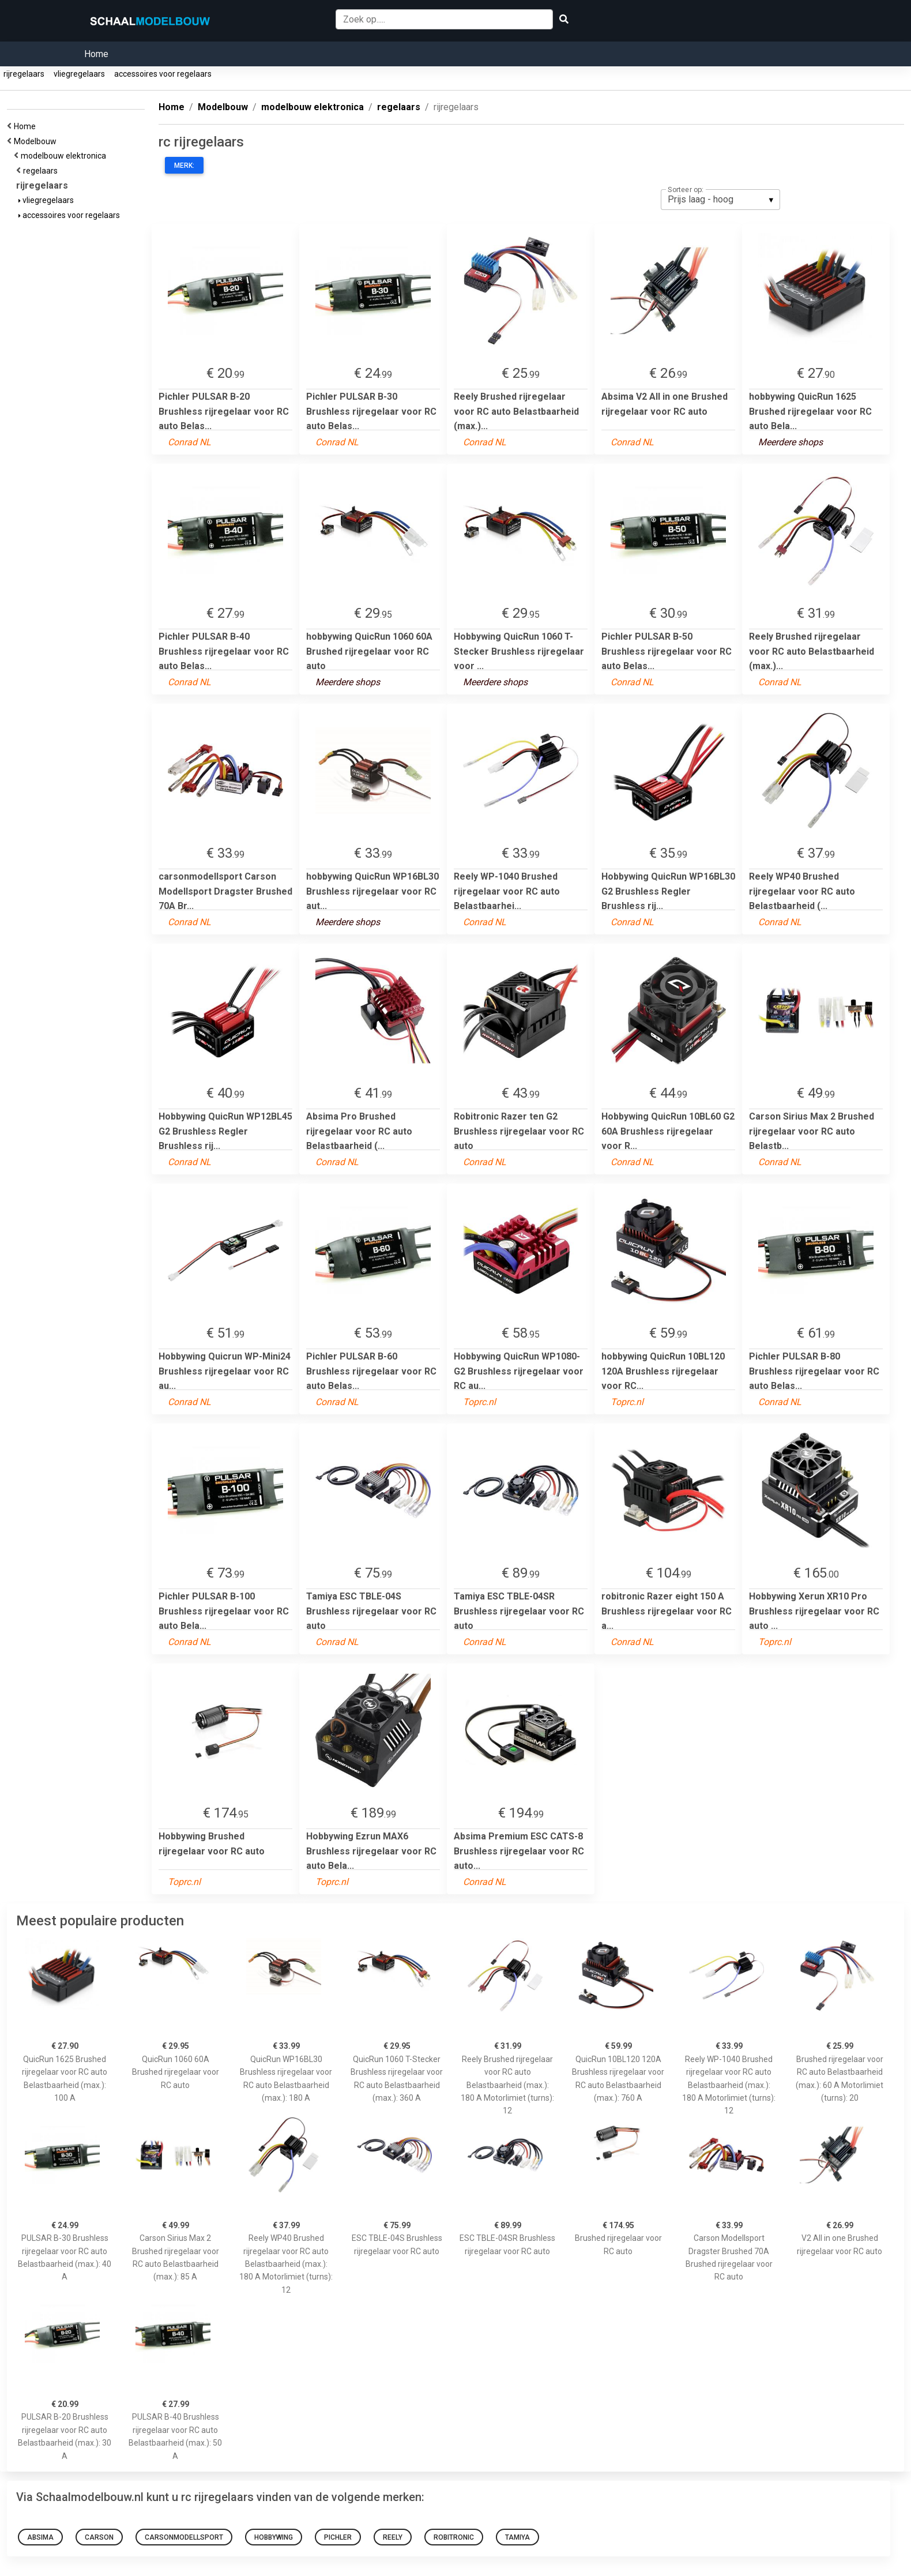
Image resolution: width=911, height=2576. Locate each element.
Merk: (184, 166)
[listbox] (720, 199)
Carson (99, 2537)
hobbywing (273, 2537)
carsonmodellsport (184, 2537)
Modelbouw (37, 141)
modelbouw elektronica (65, 155)
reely (392, 2537)
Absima (40, 2537)
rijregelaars (24, 73)
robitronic (454, 2537)
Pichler (338, 2537)
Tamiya (517, 2537)
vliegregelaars (79, 73)
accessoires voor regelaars (163, 73)
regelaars (42, 170)
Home (96, 53)
